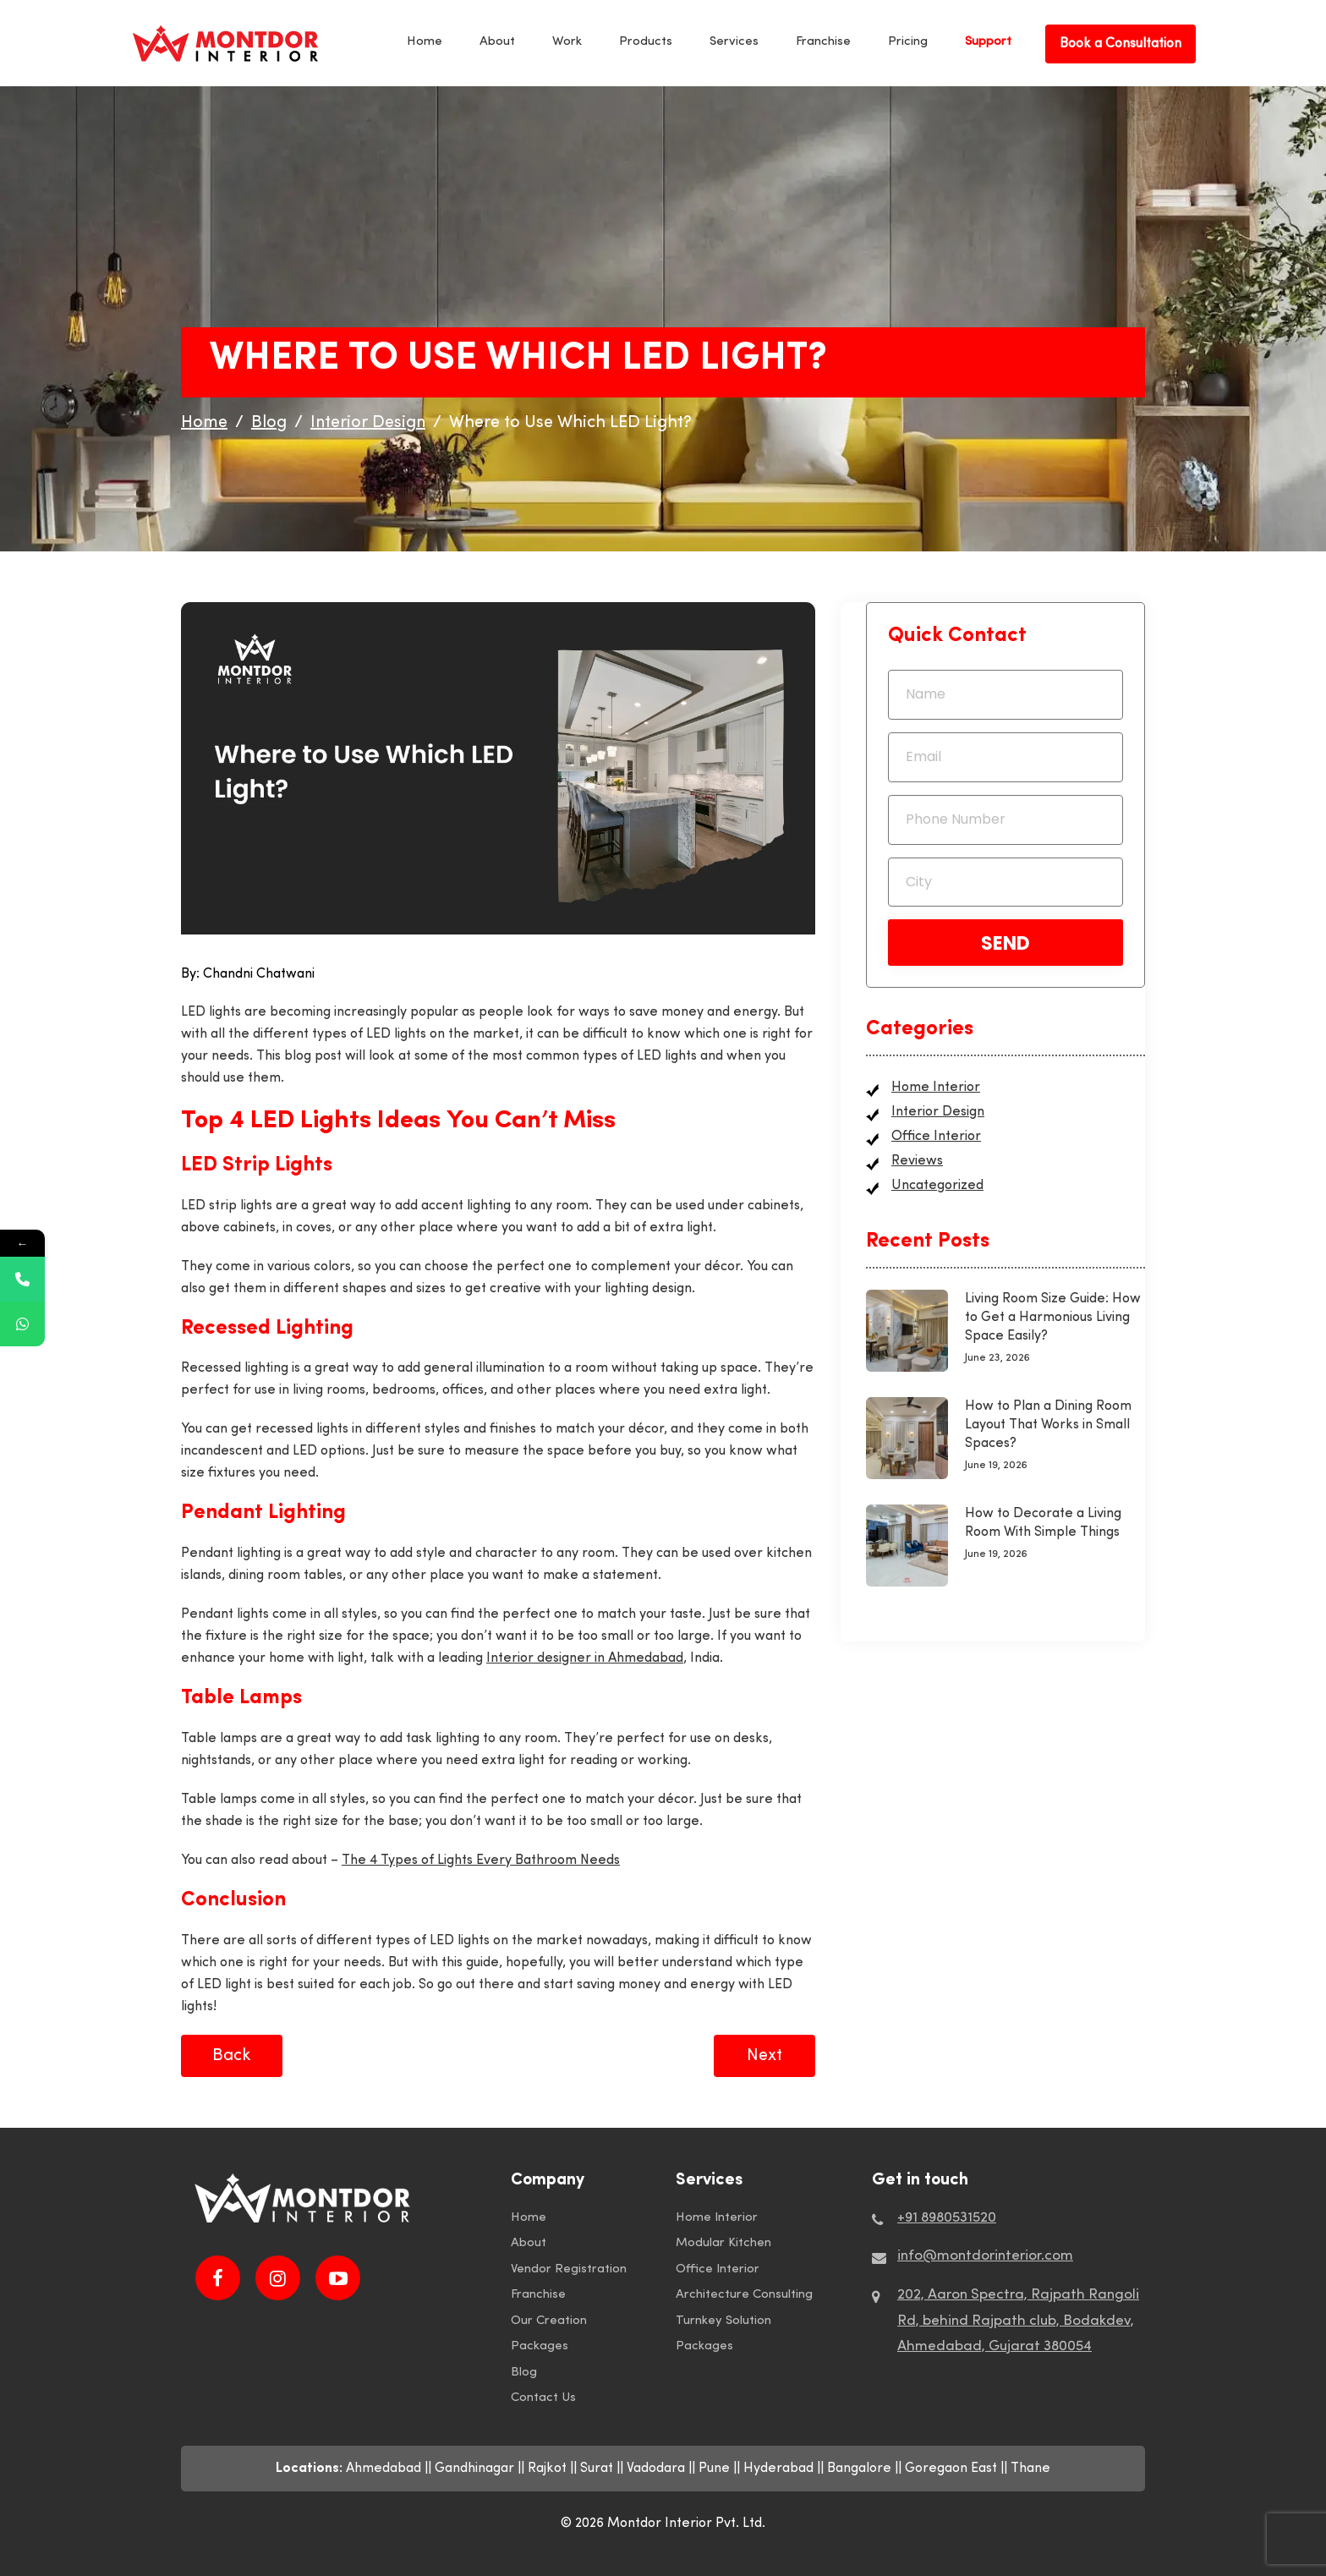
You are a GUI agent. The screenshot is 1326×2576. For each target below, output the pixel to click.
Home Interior (935, 1087)
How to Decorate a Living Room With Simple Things (1043, 1523)
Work (567, 42)
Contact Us (543, 2398)
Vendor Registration (569, 2269)
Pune (714, 2468)
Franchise (823, 42)
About (497, 42)
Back (231, 2055)
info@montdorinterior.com (985, 2256)
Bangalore (859, 2468)
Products (645, 42)
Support (988, 42)
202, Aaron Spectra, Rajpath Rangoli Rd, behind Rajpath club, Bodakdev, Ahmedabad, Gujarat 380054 (1018, 2321)
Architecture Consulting (744, 2294)
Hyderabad (778, 2468)
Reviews (917, 1161)
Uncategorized (937, 1185)
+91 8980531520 (946, 2218)
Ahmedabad (383, 2468)
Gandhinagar (474, 2468)
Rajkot (547, 2468)
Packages (539, 2346)
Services (734, 42)
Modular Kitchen (723, 2243)
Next (764, 2055)
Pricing (908, 42)
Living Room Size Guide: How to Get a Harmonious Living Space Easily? (1053, 1317)
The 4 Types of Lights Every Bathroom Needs (481, 1860)
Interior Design (937, 1112)
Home (424, 42)
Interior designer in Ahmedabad (584, 1658)
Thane (1030, 2468)
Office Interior (936, 1136)
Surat (596, 2468)
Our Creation (549, 2321)
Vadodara (656, 2468)
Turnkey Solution (723, 2321)
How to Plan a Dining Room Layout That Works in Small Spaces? (1048, 1425)
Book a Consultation (1120, 44)
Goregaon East (951, 2468)
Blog (524, 2372)
